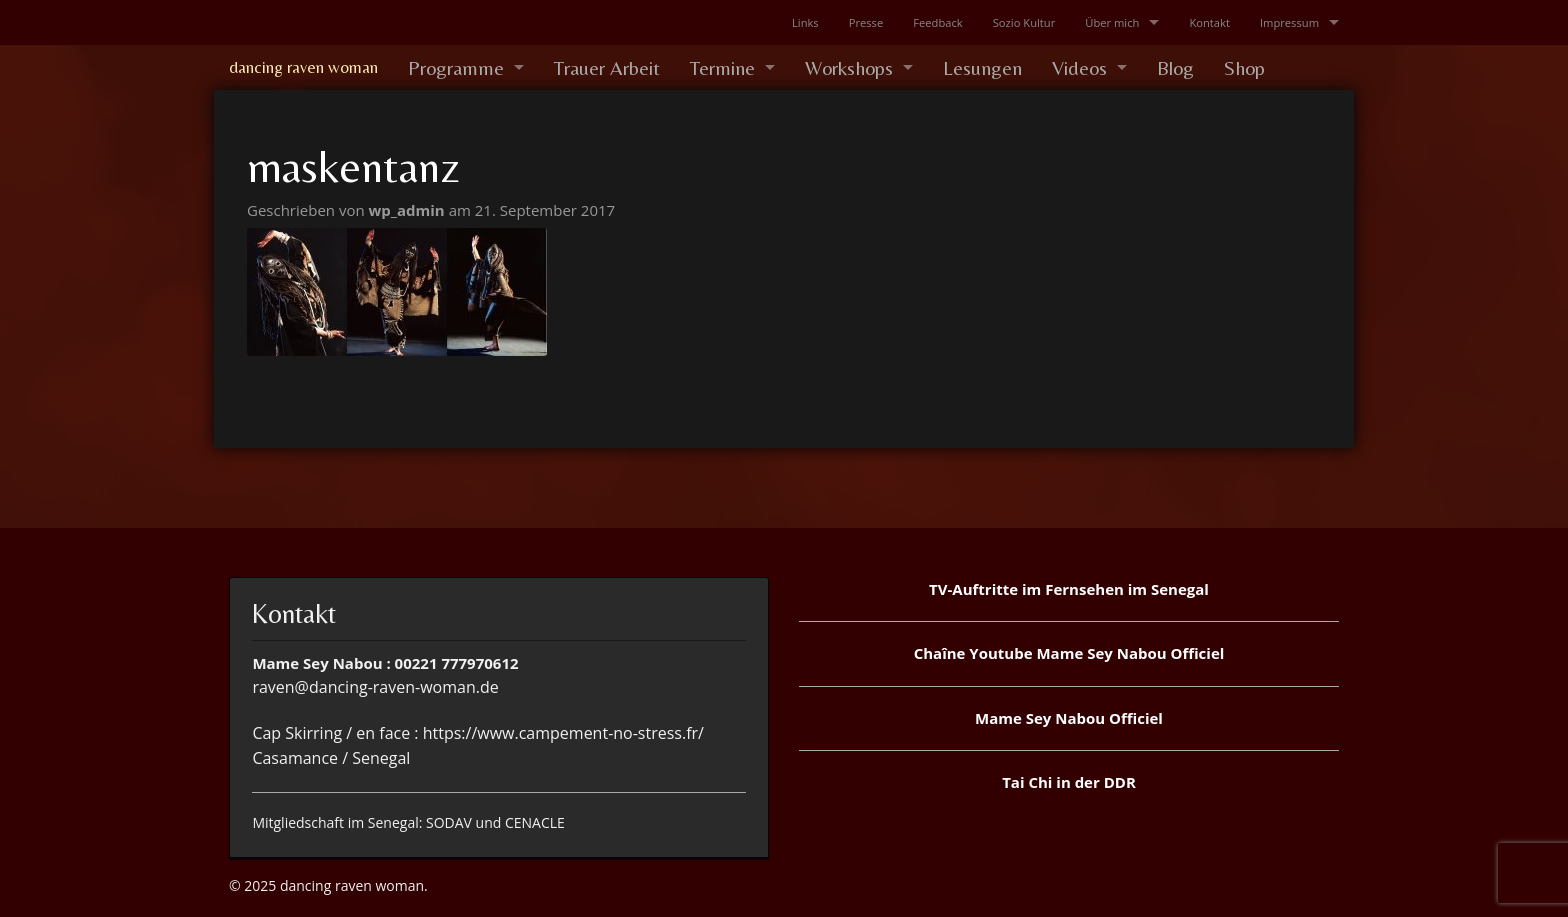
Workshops (849, 67)
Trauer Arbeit (607, 67)
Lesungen (982, 67)
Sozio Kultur (1024, 22)
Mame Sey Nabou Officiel (1069, 718)
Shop (1244, 67)
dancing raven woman (303, 67)
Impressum (1289, 22)
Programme (456, 67)
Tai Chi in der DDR (1069, 782)
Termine (722, 67)
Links (805, 22)
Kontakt (1209, 22)
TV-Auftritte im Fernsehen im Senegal (1069, 589)
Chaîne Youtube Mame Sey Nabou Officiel (1069, 653)
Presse (866, 22)
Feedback (937, 22)
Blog (1175, 67)
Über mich (1112, 22)
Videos (1079, 67)
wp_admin (409, 210)
